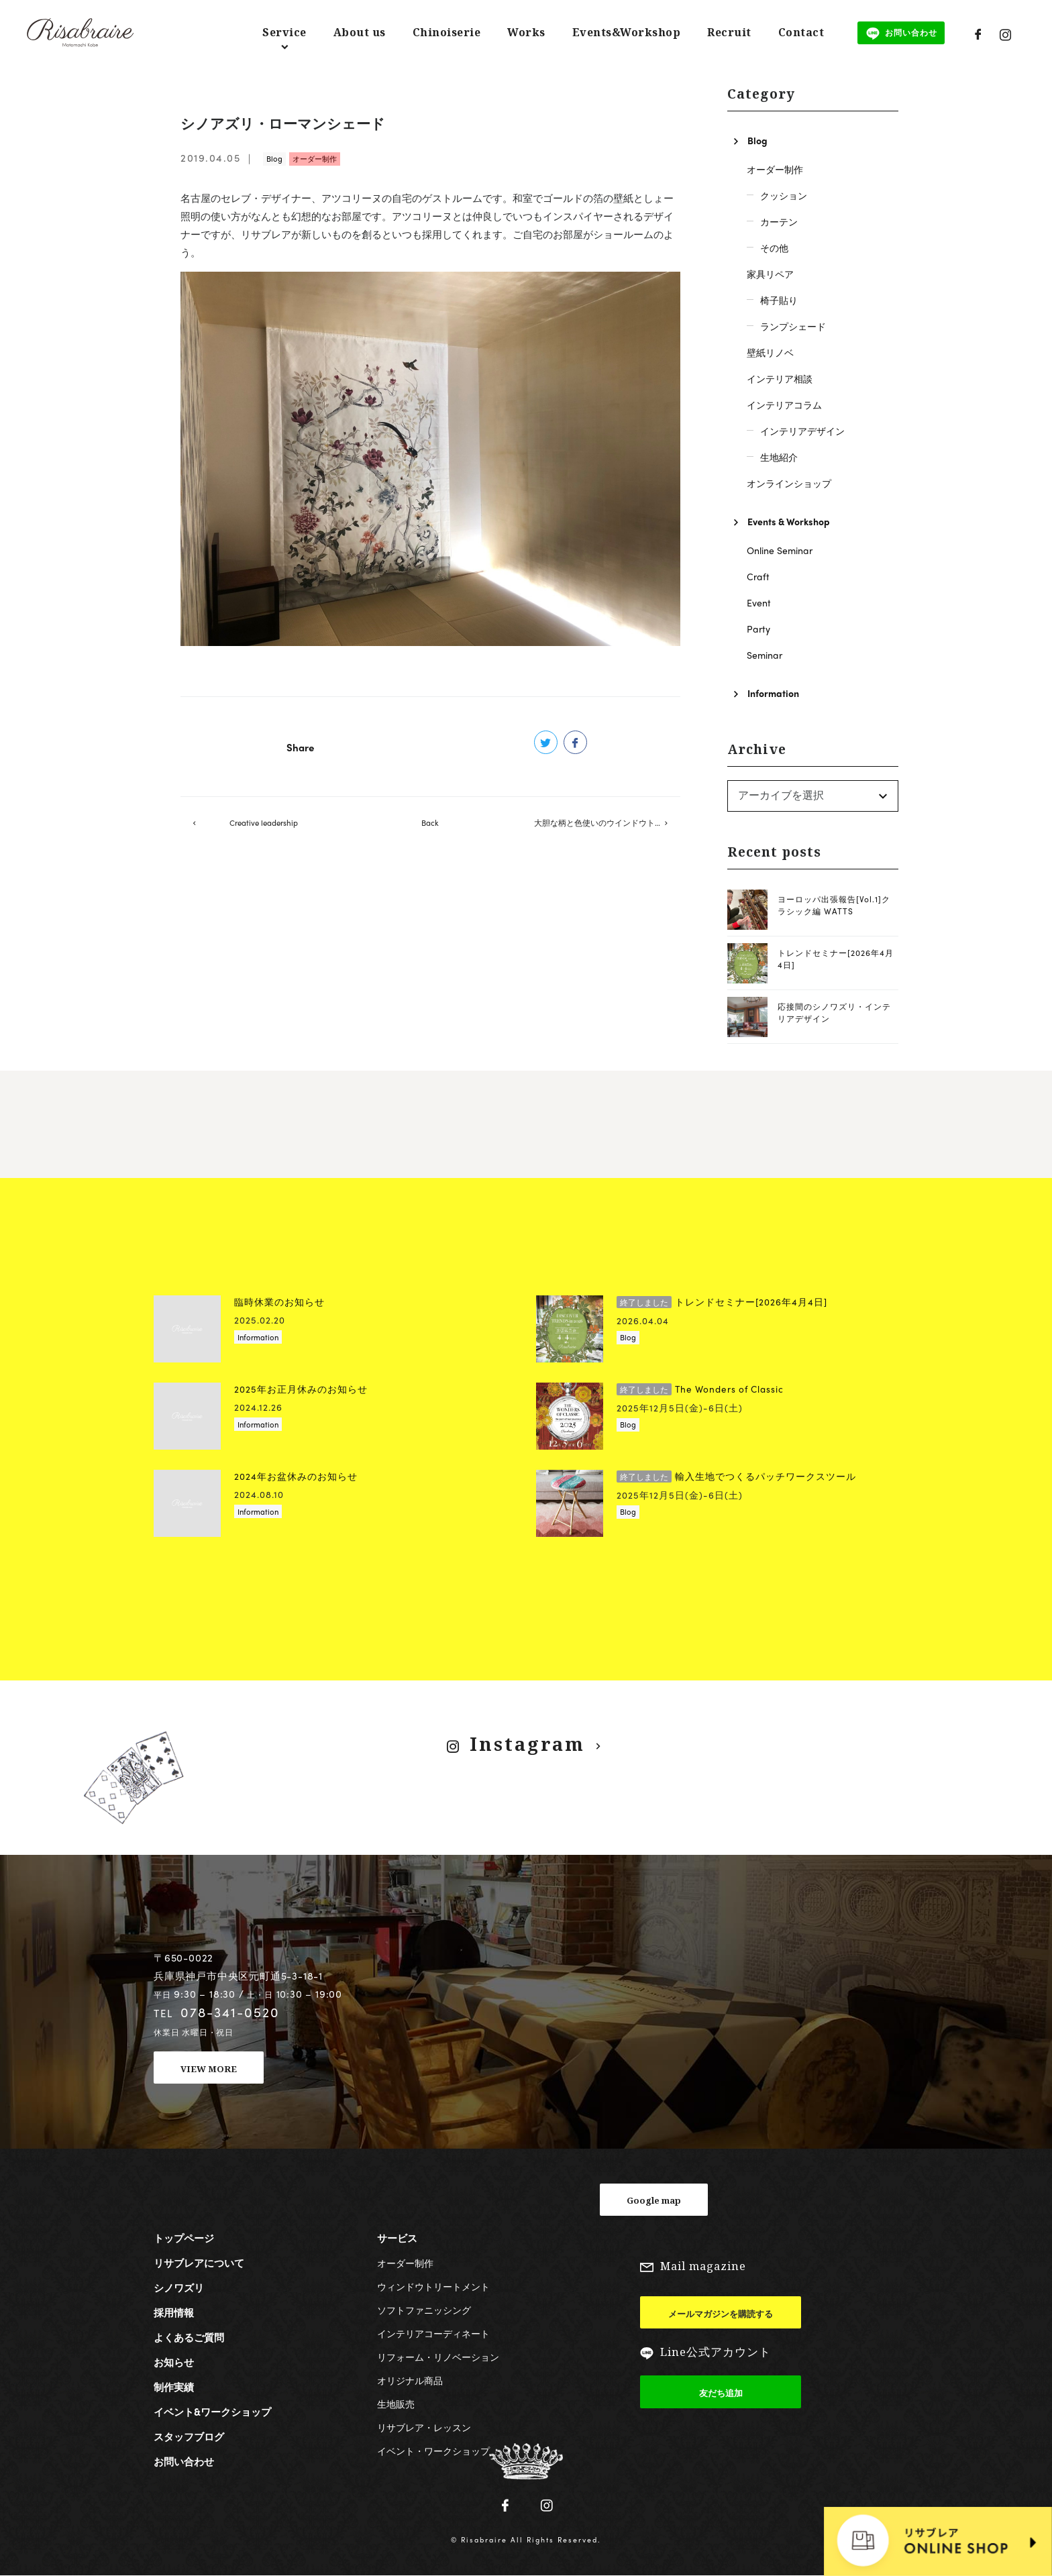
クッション (783, 195)
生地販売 (396, 2403)
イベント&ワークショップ (212, 2411)
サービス (397, 2238)
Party (758, 628)
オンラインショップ (789, 483)
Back (430, 826)
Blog (274, 158)
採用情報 (174, 2312)
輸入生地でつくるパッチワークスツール (736, 1476)
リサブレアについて (199, 2262)
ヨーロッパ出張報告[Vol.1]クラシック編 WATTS (834, 905)
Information (773, 693)
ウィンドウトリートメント (433, 2286)
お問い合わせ (184, 2461)
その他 (774, 247)
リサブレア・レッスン (424, 2427)
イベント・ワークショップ (433, 2450)
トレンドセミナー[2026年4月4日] (722, 1301)
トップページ (184, 2238)
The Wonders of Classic (700, 1389)
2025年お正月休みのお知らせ (301, 1389)
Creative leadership (263, 826)
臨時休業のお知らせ (279, 1301)
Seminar (764, 654)
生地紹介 (779, 457)
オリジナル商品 (410, 2380)
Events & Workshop (788, 521)
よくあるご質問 (189, 2337)
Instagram (527, 1743)
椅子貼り (779, 300)
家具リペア (770, 273)
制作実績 (174, 2386)
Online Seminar (779, 550)
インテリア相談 (779, 378)
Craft (758, 576)
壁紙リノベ (770, 352)
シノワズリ (179, 2287)
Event (759, 602)
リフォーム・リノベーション (438, 2356)
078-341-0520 (230, 2011)
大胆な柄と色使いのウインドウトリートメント (607, 826)
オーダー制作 (315, 158)
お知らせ (174, 2362)
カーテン (779, 221)
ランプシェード (793, 326)
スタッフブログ (189, 2436)
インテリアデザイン (802, 430)
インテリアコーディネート (433, 2333)
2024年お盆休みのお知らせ (296, 1476)
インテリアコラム (784, 404)
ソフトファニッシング (424, 2309)
